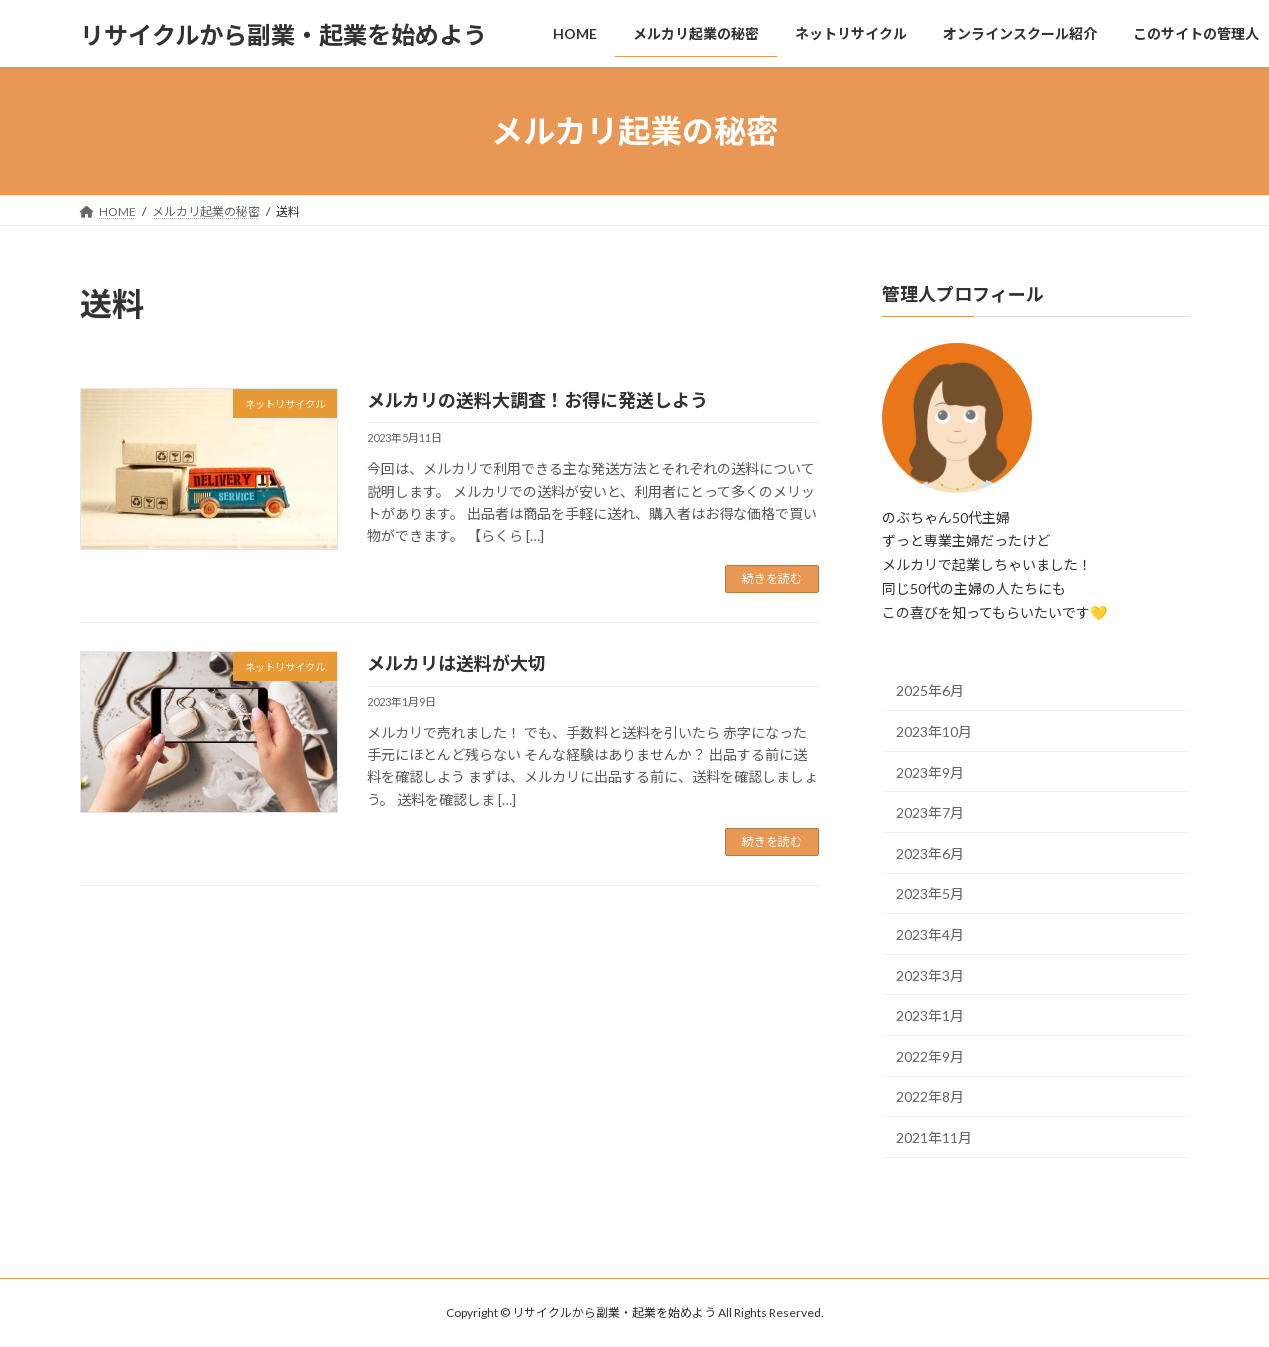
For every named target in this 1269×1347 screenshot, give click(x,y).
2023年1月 (930, 1015)
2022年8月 (930, 1096)
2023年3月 (930, 975)
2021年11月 (934, 1137)
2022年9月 (930, 1056)
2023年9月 (930, 772)
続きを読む (772, 578)
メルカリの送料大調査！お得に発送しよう (537, 400)
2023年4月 (930, 934)
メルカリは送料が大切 (456, 663)
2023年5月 (930, 894)
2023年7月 (930, 812)
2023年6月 (930, 853)
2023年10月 (934, 731)
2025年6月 (930, 691)
